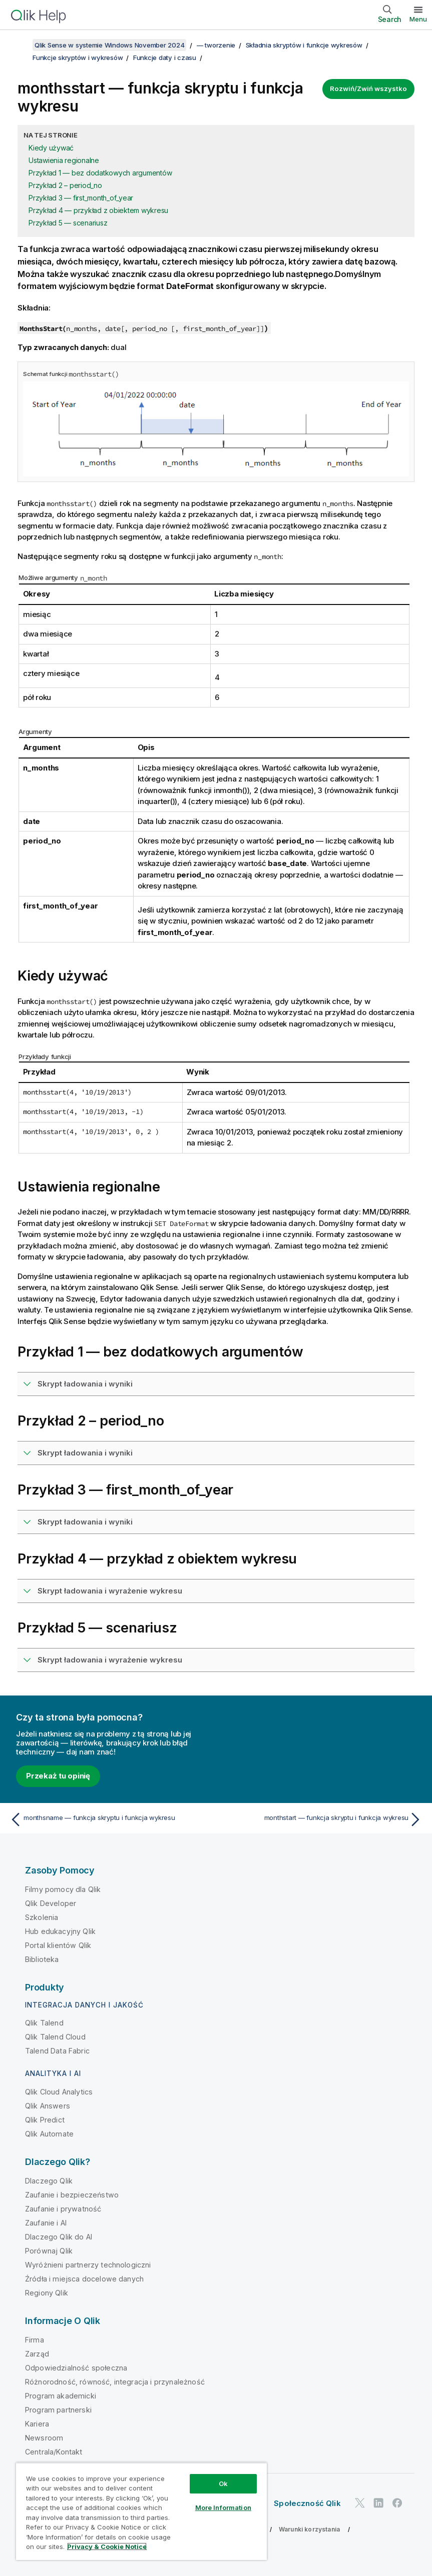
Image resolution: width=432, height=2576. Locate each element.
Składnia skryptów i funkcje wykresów (304, 45)
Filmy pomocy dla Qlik (63, 1889)
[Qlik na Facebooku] (397, 2502)
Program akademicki (60, 2396)
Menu (418, 19)
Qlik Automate (49, 2134)
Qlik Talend (44, 2022)
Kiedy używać (51, 148)
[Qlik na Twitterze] (359, 2502)
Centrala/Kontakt (54, 2452)
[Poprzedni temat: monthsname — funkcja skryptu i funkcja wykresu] (110, 1819)
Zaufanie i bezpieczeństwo (72, 2194)
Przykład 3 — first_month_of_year (81, 198)
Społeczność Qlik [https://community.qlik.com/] (307, 2503)
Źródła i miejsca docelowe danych (84, 2278)
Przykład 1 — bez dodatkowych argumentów (100, 172)
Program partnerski (58, 2410)
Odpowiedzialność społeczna (76, 2368)
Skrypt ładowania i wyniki (85, 1383)
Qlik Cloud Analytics (59, 2092)
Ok (223, 2484)
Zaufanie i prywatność (63, 2208)
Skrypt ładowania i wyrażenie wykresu (110, 1591)
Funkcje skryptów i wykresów (78, 58)
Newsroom (44, 2438)
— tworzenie (216, 45)
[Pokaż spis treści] (20, 45)
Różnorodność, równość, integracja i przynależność (115, 2382)
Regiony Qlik (46, 2292)
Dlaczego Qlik (49, 2180)
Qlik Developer (50, 1903)
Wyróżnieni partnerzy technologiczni (88, 2264)
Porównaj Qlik (49, 2250)
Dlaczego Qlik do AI (58, 2236)
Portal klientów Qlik (58, 1945)
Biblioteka (42, 1959)
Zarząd (37, 2354)
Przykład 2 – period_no (65, 185)
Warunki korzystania (309, 2529)
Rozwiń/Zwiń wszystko (368, 88)
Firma (34, 2340)
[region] (141, 2511)
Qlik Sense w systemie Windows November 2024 (109, 45)
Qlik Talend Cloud (55, 2036)
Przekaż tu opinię (58, 1775)
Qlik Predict (45, 2120)
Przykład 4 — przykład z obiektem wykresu (98, 210)
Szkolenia (41, 1917)
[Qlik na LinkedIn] (378, 2502)
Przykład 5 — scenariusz (68, 222)
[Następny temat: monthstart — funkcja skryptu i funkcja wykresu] (322, 1819)
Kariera (37, 2424)
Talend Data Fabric (57, 2050)
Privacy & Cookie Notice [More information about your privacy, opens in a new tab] (107, 2546)
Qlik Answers (47, 2106)
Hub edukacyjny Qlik (60, 1931)
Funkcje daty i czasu (164, 58)
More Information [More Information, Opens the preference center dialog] (223, 2508)
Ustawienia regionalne (64, 160)
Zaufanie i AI (46, 2222)
